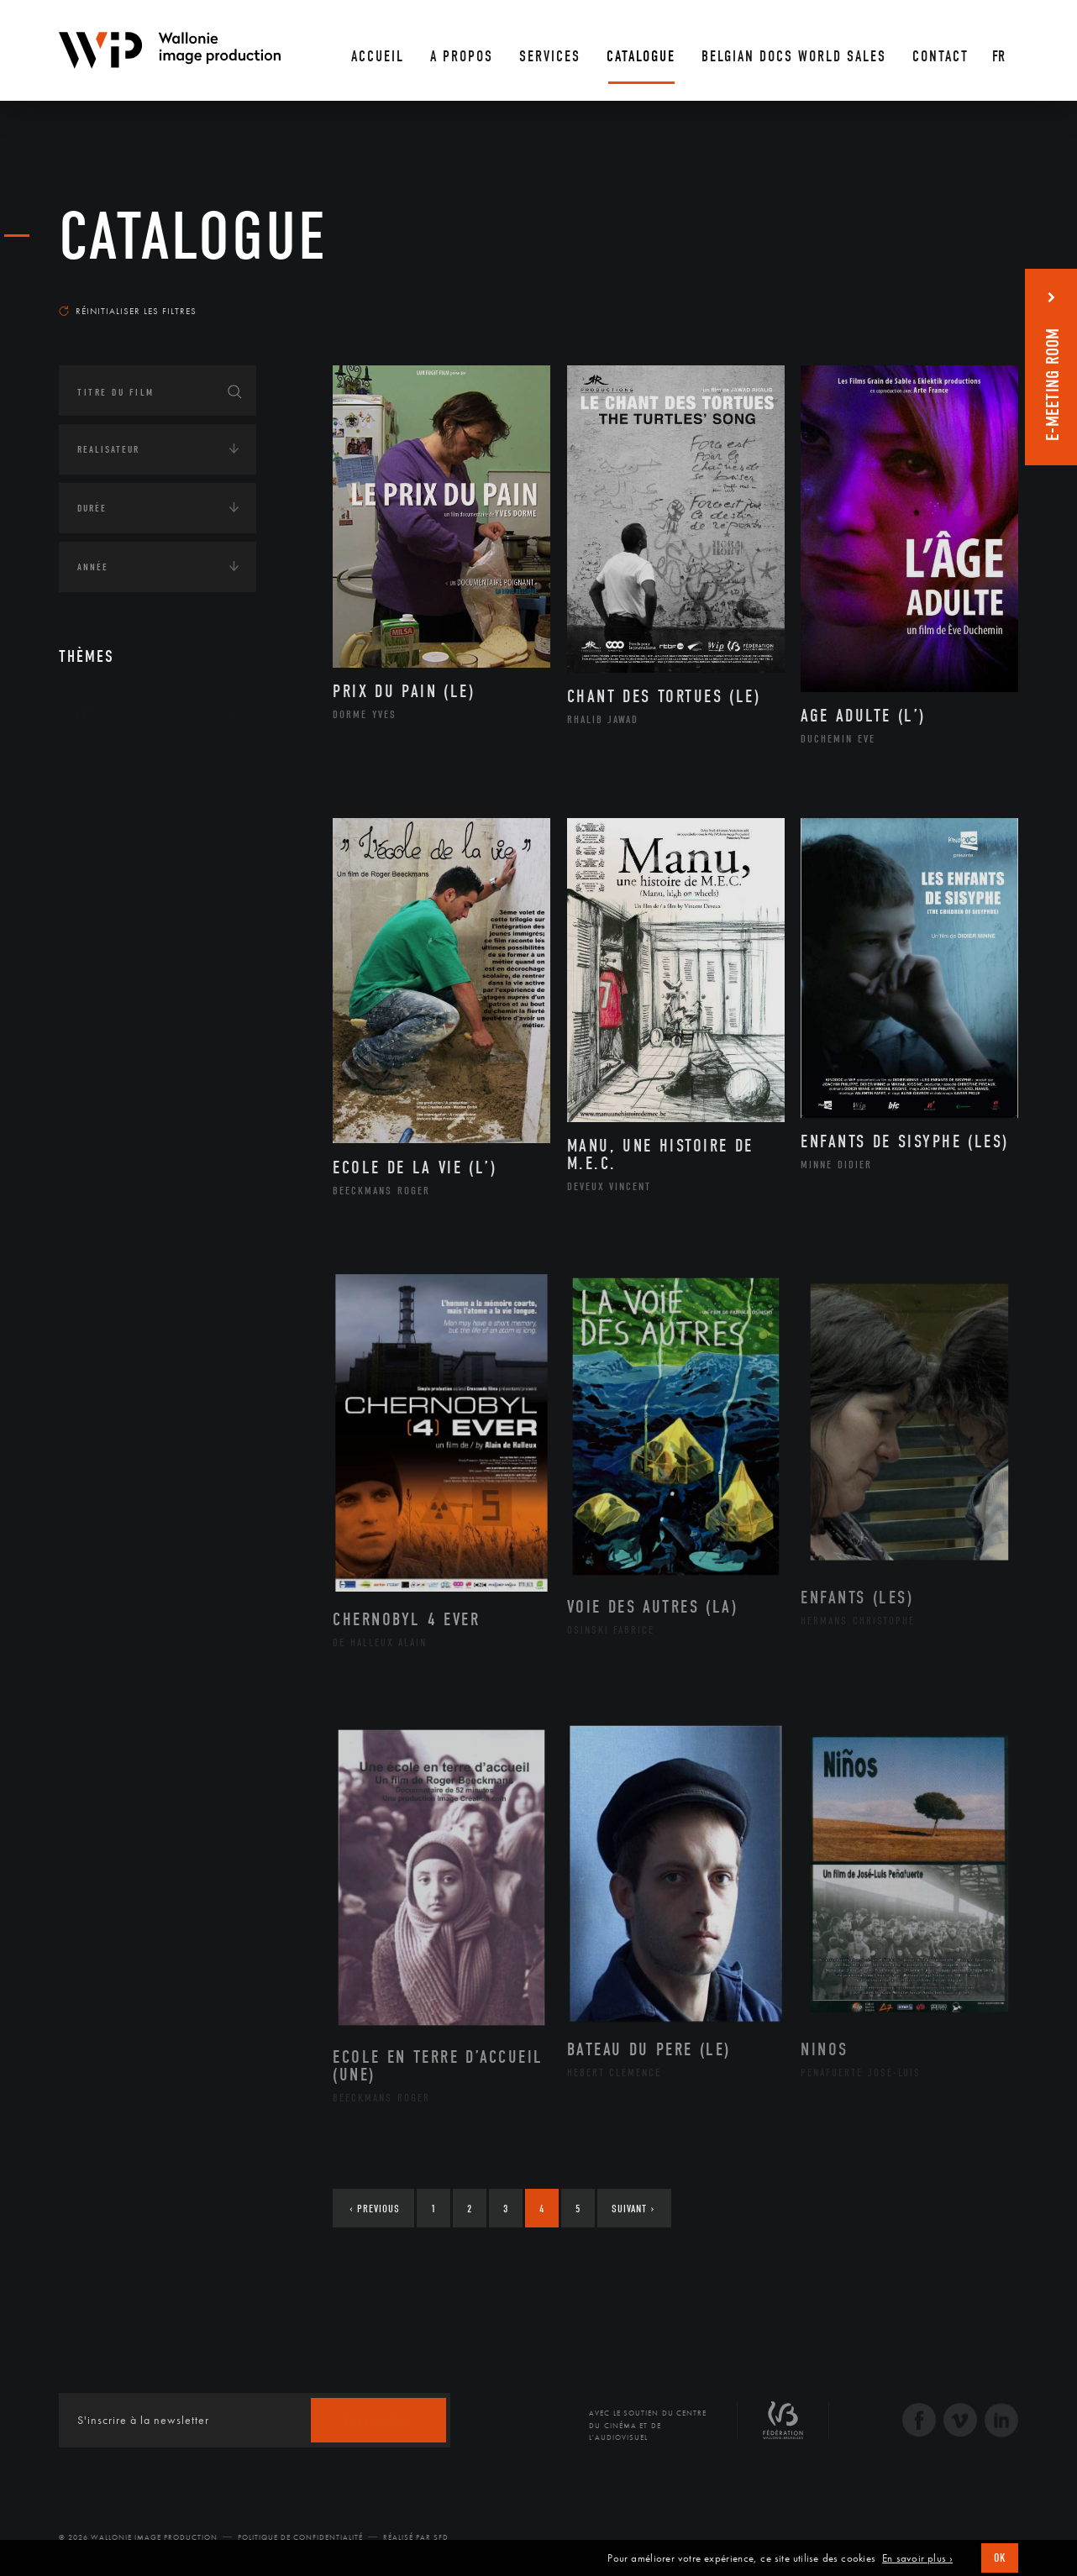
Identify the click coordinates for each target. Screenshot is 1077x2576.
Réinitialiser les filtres (128, 311)
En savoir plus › (917, 2558)
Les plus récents (976, 295)
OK (1000, 2558)
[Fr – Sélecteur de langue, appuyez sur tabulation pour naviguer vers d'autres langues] (1000, 50)
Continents (106, 765)
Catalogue (193, 236)
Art (84, 713)
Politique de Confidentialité (300, 2537)
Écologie (99, 817)
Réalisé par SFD (416, 2537)
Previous (374, 2208)
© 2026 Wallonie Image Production (138, 2537)
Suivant (633, 2208)
